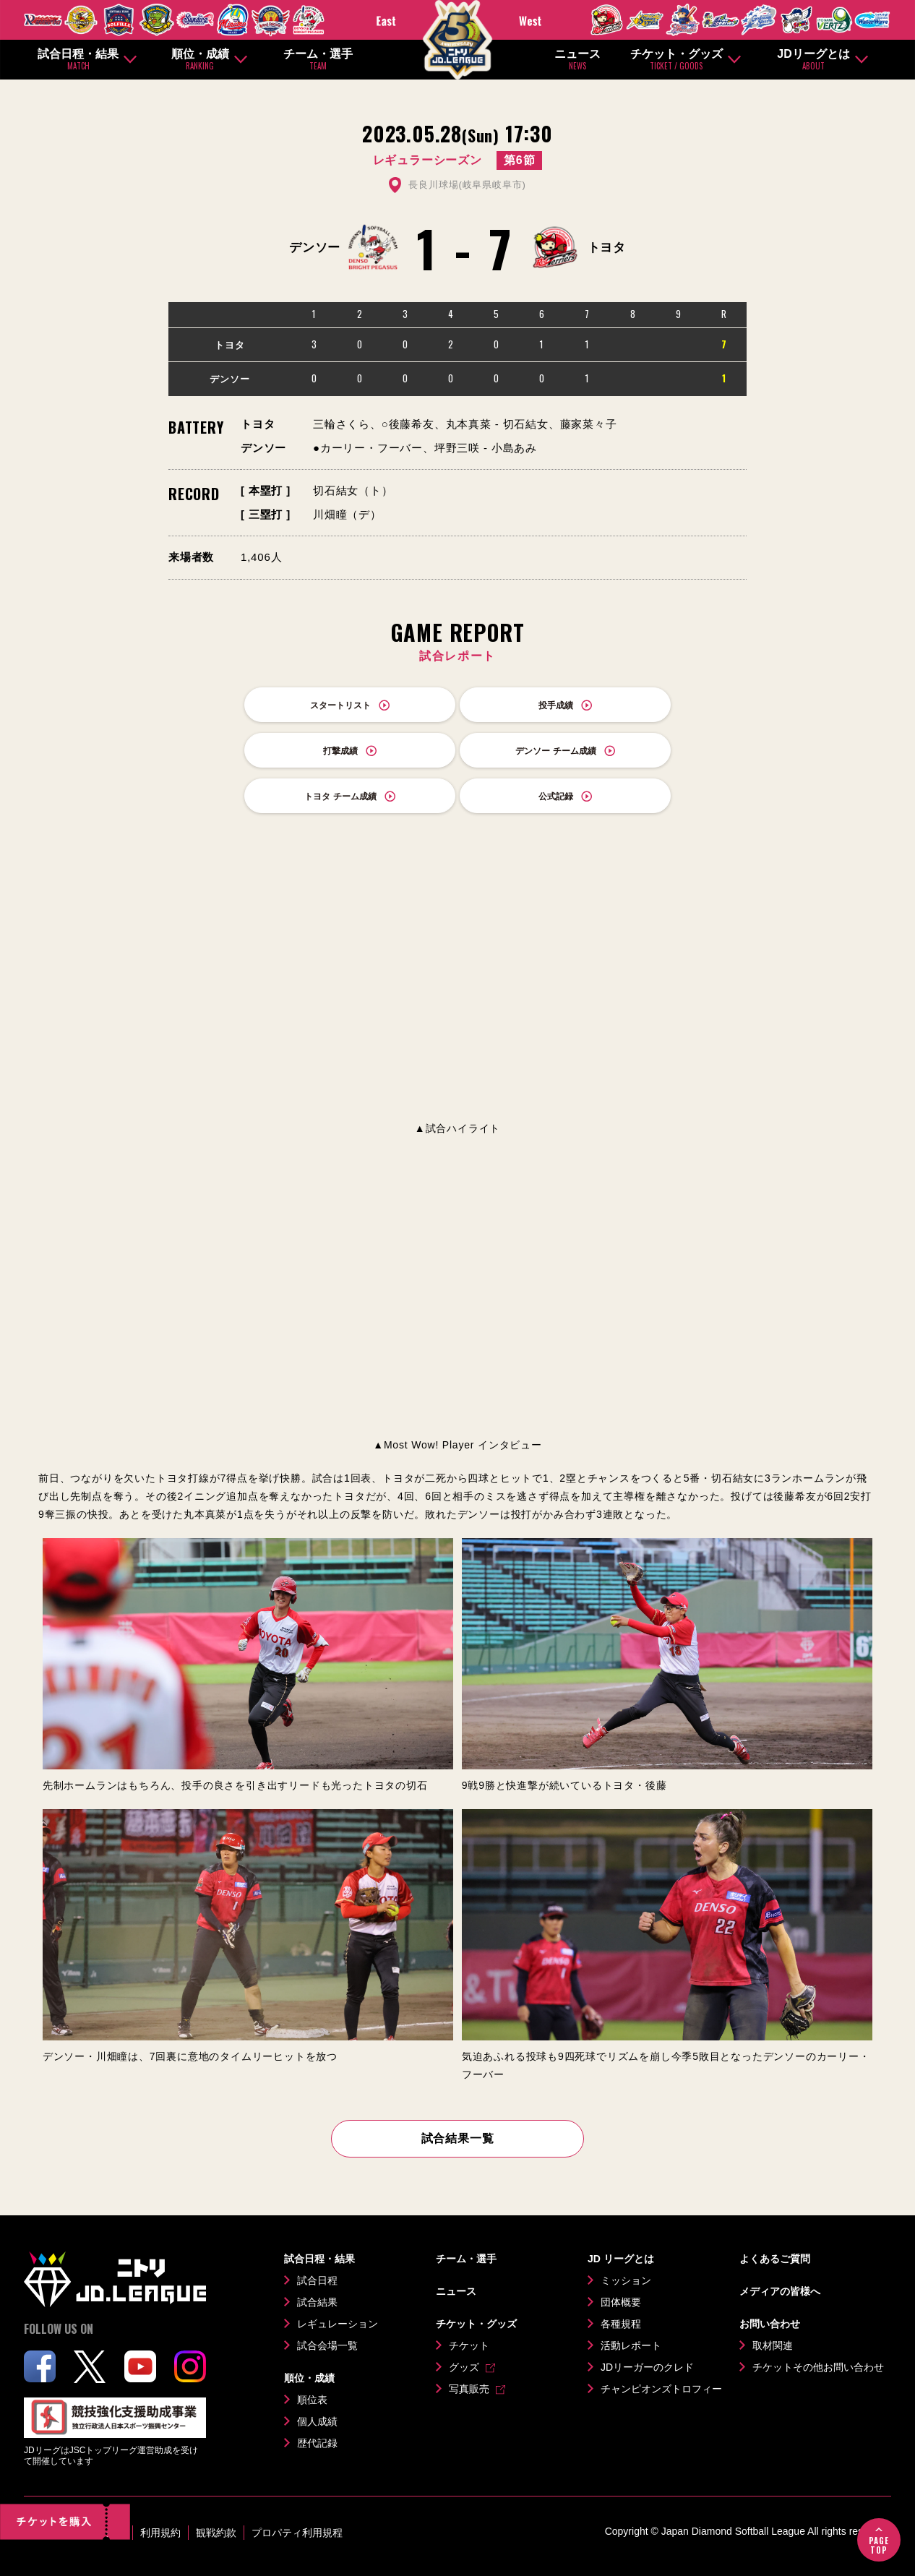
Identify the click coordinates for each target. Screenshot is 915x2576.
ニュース (577, 60)
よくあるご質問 (774, 2258)
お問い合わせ (769, 2324)
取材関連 (772, 2345)
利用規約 (160, 2532)
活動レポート (631, 2345)
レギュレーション (337, 2324)
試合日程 (317, 2280)
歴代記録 (317, 2443)
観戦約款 (216, 2532)
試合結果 (317, 2302)
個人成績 (317, 2421)
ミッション (626, 2280)
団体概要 (621, 2302)
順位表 (312, 2399)
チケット (469, 2345)
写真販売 (469, 2389)
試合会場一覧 (327, 2345)
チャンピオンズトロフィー (661, 2389)
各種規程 (621, 2324)
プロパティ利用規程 (297, 2532)
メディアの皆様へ (779, 2291)
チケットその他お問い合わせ (818, 2367)
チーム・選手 (318, 60)
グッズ (464, 2367)
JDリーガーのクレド (647, 2367)
